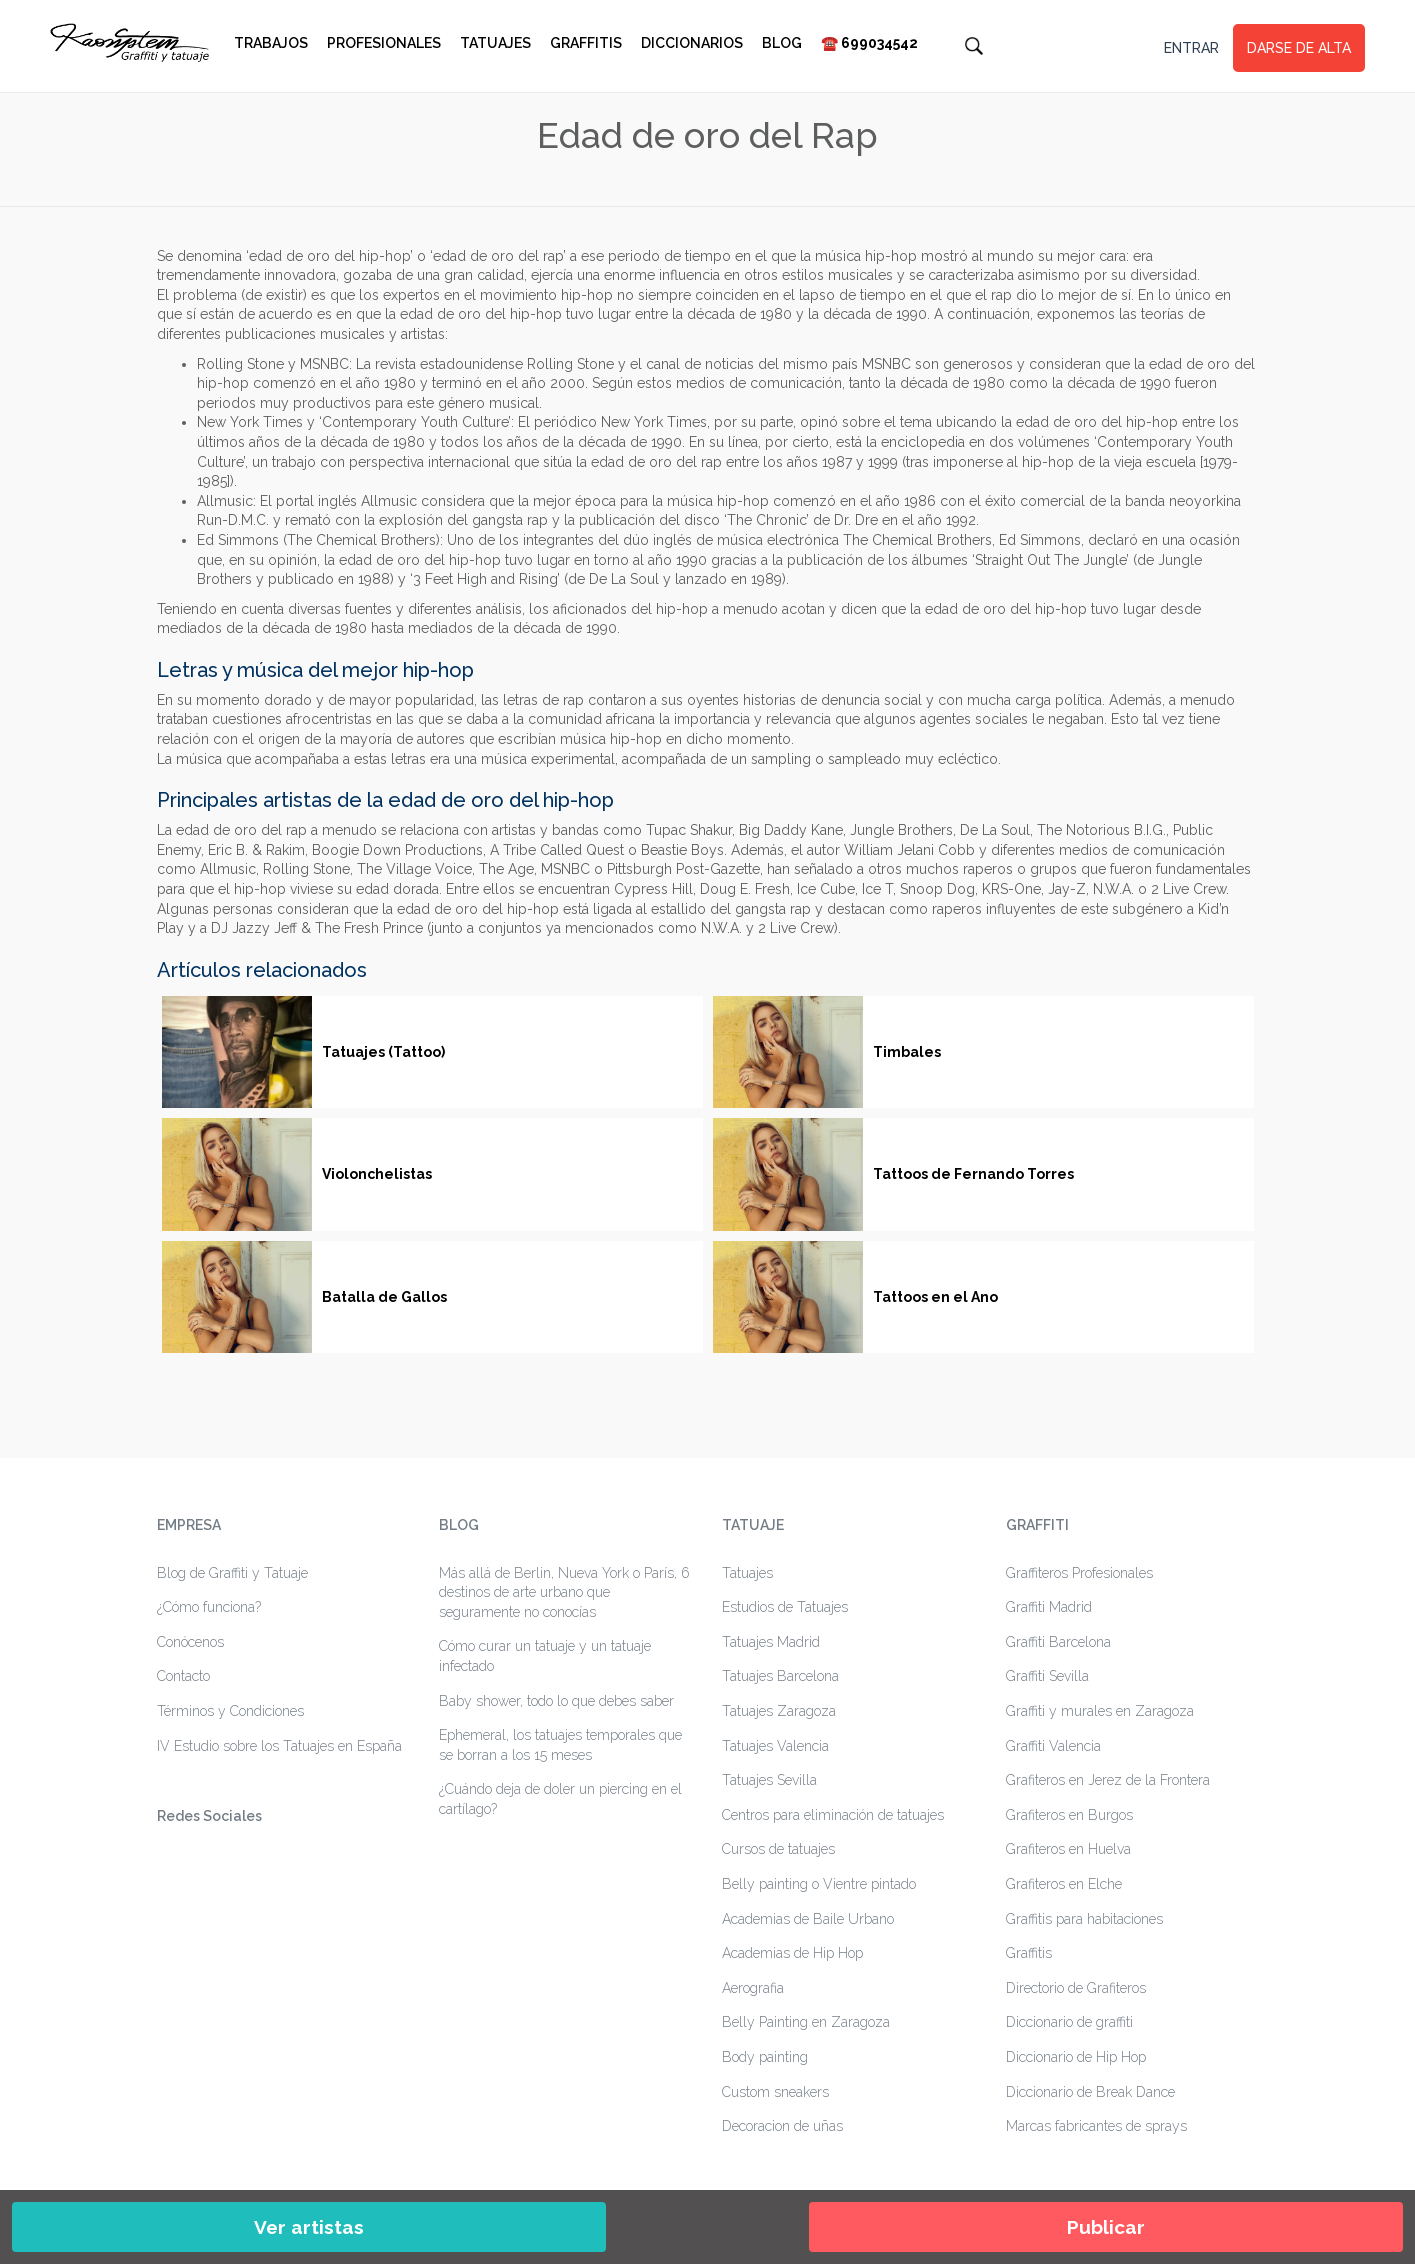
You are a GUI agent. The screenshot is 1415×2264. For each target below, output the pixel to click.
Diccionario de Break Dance (1090, 2092)
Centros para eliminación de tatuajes (833, 1815)
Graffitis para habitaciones (1084, 1919)
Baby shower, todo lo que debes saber (556, 1701)
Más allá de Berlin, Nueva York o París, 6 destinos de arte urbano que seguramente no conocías (564, 1592)
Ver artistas (309, 2227)
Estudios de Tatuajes (785, 1607)
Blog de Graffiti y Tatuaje (232, 1573)
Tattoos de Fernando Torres (973, 1174)
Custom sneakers (775, 2092)
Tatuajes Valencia (775, 1746)
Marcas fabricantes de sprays (1096, 2126)
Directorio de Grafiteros (1076, 1988)
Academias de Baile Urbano (808, 1919)
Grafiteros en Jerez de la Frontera (1108, 1780)
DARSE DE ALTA (1299, 48)
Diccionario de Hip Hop (1076, 2057)
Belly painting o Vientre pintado (819, 1884)
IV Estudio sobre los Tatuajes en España (279, 1746)
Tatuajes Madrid (771, 1642)
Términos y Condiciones (230, 1711)
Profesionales (384, 43)
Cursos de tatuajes (778, 1849)
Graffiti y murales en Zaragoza (1100, 1711)
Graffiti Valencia (1053, 1746)
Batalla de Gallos (384, 1297)
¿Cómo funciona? (209, 1607)
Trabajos (271, 43)
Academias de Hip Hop (792, 1953)
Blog (782, 43)
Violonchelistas (377, 1174)
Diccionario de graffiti (1069, 2022)
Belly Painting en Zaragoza (806, 2022)
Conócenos (190, 1642)
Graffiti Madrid (1049, 1607)
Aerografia (753, 1988)
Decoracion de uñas (782, 2126)
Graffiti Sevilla (1047, 1676)
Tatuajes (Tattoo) (383, 1052)
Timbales (907, 1052)
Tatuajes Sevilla (769, 1780)
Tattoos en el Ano (935, 1297)
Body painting (765, 2057)
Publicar (1106, 2227)
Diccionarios (692, 43)
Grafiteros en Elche (1064, 1884)
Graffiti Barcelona (1058, 1642)
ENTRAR (1191, 48)
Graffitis (586, 43)
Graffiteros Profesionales (1079, 1573)
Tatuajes (495, 43)
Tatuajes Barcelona (780, 1676)
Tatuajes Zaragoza (779, 1711)
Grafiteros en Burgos (1069, 1815)
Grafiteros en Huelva (1068, 1849)
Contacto (183, 1676)
